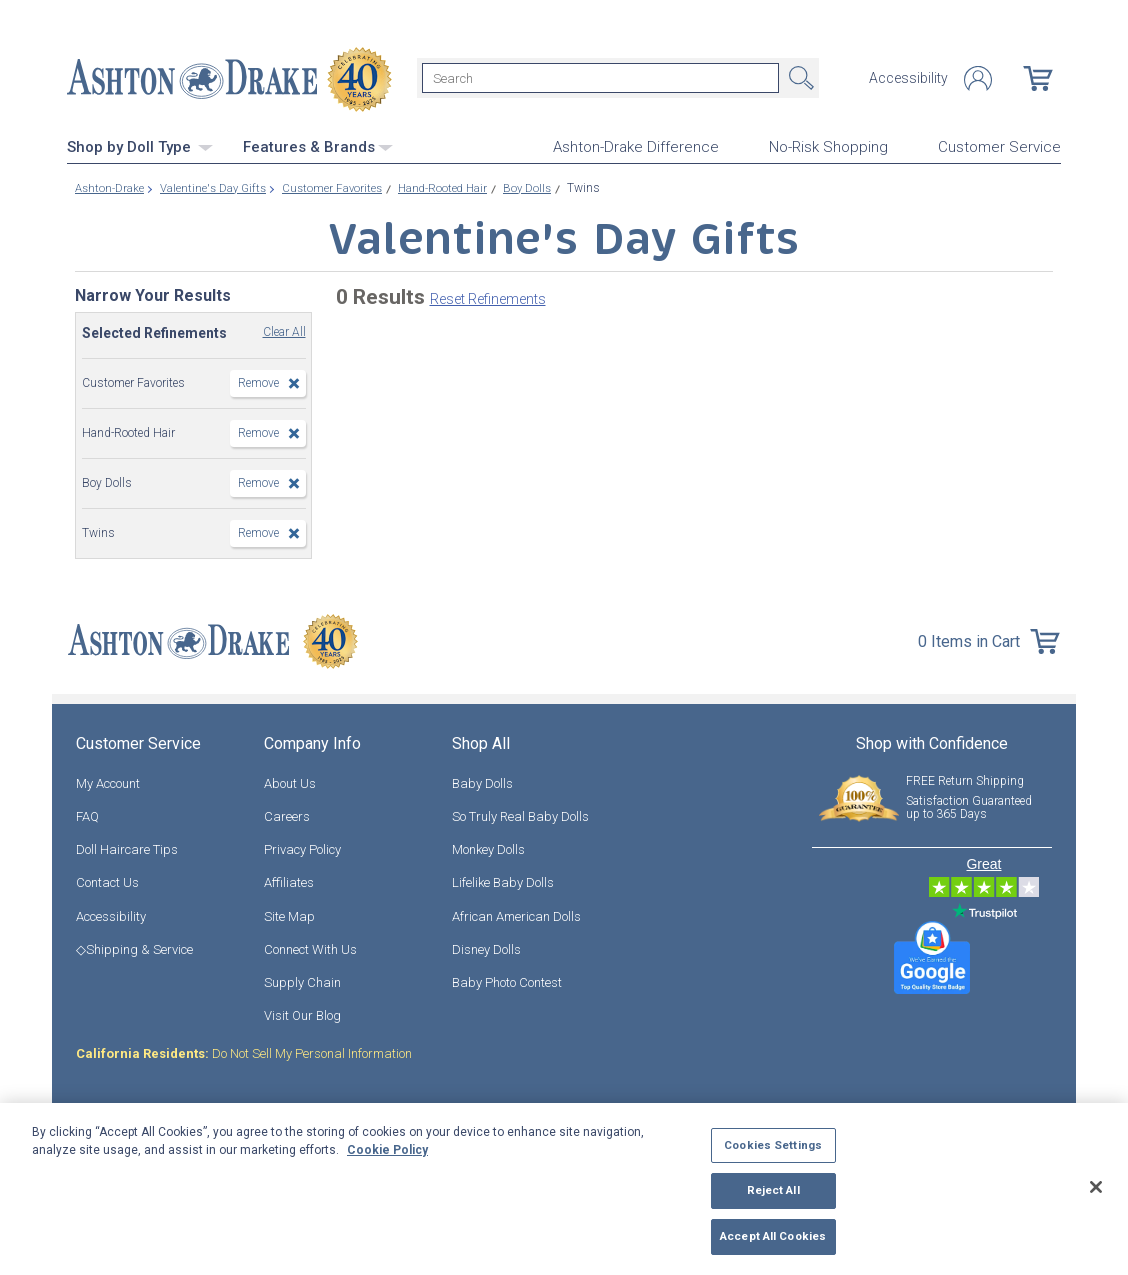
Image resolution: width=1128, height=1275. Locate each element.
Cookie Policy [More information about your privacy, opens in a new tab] (387, 1150)
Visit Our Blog (302, 1013)
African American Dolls (516, 914)
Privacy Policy (302, 847)
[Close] (1096, 1187)
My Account (108, 781)
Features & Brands (318, 145)
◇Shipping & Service (134, 947)
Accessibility (908, 78)
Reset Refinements (488, 297)
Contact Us (107, 880)
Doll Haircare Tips (127, 847)
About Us (290, 781)
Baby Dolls (482, 781)
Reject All (773, 1190)
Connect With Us (310, 947)
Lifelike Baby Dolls (503, 880)
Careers (287, 814)
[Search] (600, 78)
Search (799, 78)
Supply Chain (302, 980)
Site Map (289, 914)
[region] (564, 1189)
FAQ (87, 814)
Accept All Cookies (773, 1236)
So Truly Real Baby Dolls (520, 814)
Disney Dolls (486, 947)
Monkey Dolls (488, 847)
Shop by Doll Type (140, 145)
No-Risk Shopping (828, 146)
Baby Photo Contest (507, 980)
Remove (258, 381)
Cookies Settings (773, 1145)
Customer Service (999, 146)
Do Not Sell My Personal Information (244, 1051)
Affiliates (289, 880)
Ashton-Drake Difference (636, 146)
